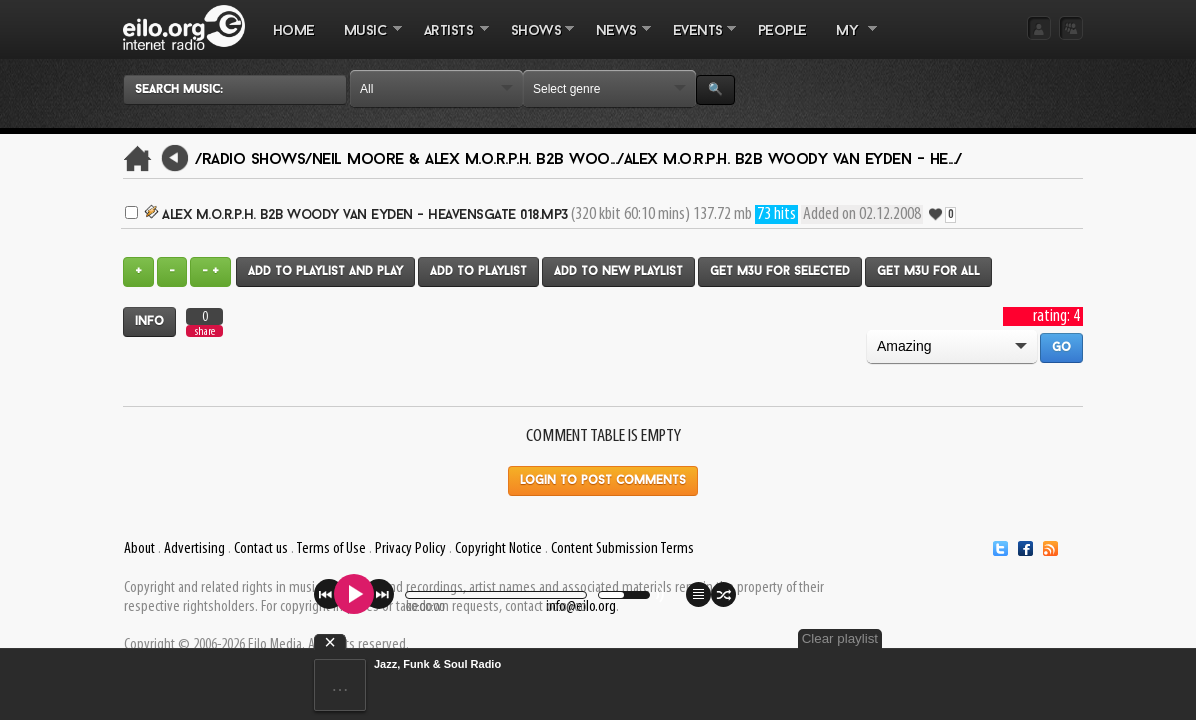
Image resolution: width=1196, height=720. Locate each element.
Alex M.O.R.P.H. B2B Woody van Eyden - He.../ (793, 160)
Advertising (194, 549)
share (205, 331)
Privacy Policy (410, 549)
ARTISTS (449, 41)
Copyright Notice (498, 549)
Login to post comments (603, 481)
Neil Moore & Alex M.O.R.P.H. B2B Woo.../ (468, 160)
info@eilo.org (581, 607)
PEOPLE (782, 31)
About (139, 549)
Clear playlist (1036, 638)
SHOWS (535, 41)
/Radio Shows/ (253, 160)
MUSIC (365, 41)
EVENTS (697, 41)
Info (149, 322)
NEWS (616, 41)
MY (849, 41)
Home (294, 31)
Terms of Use (331, 549)
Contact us (261, 549)
